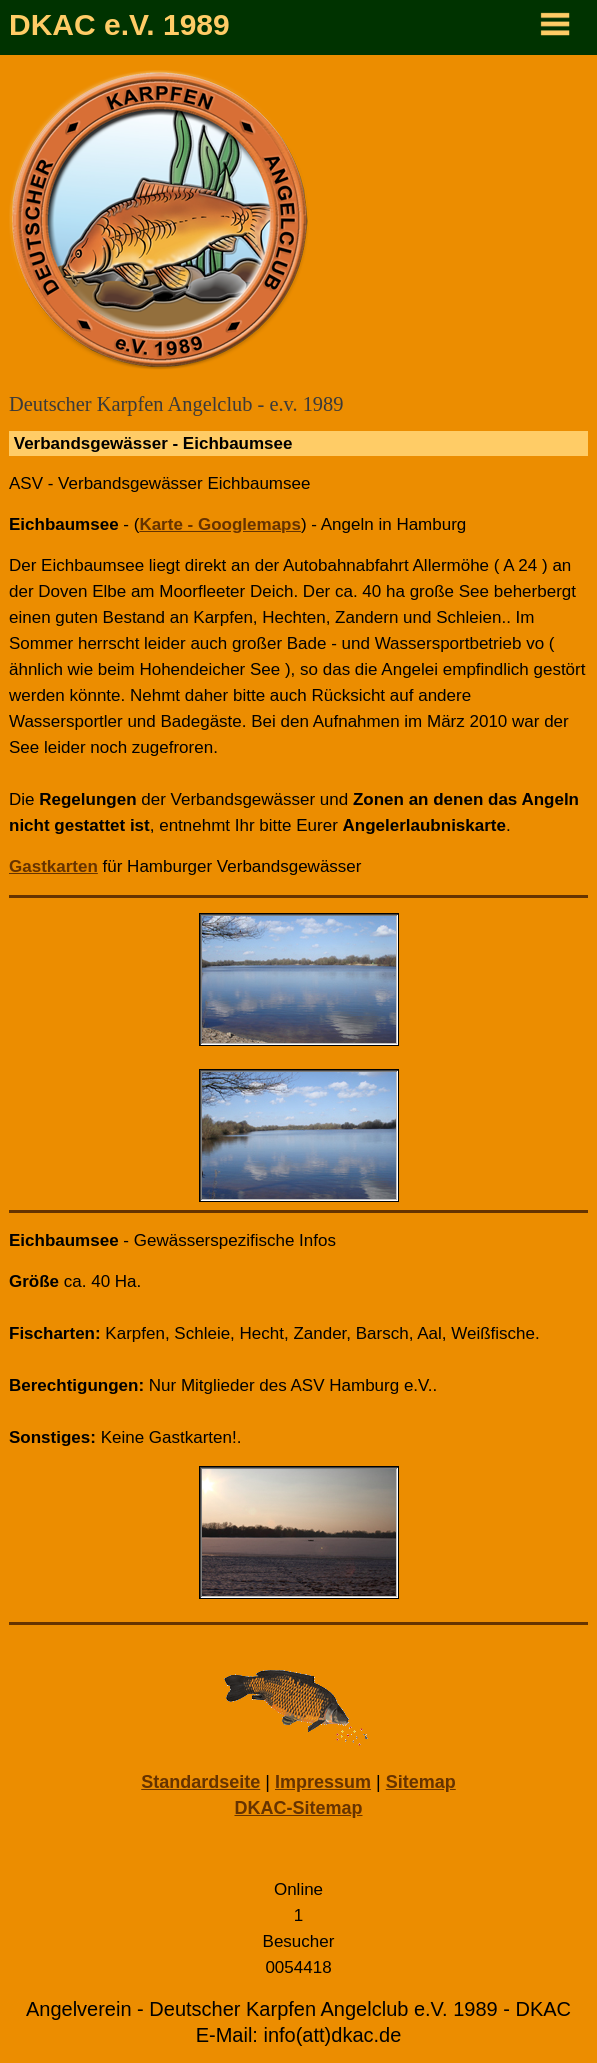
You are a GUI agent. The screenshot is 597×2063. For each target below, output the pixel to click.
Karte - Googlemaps (220, 524)
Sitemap (421, 1782)
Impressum (323, 1782)
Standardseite (200, 1782)
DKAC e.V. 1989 (119, 24)
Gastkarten (53, 866)
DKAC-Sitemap (298, 1808)
